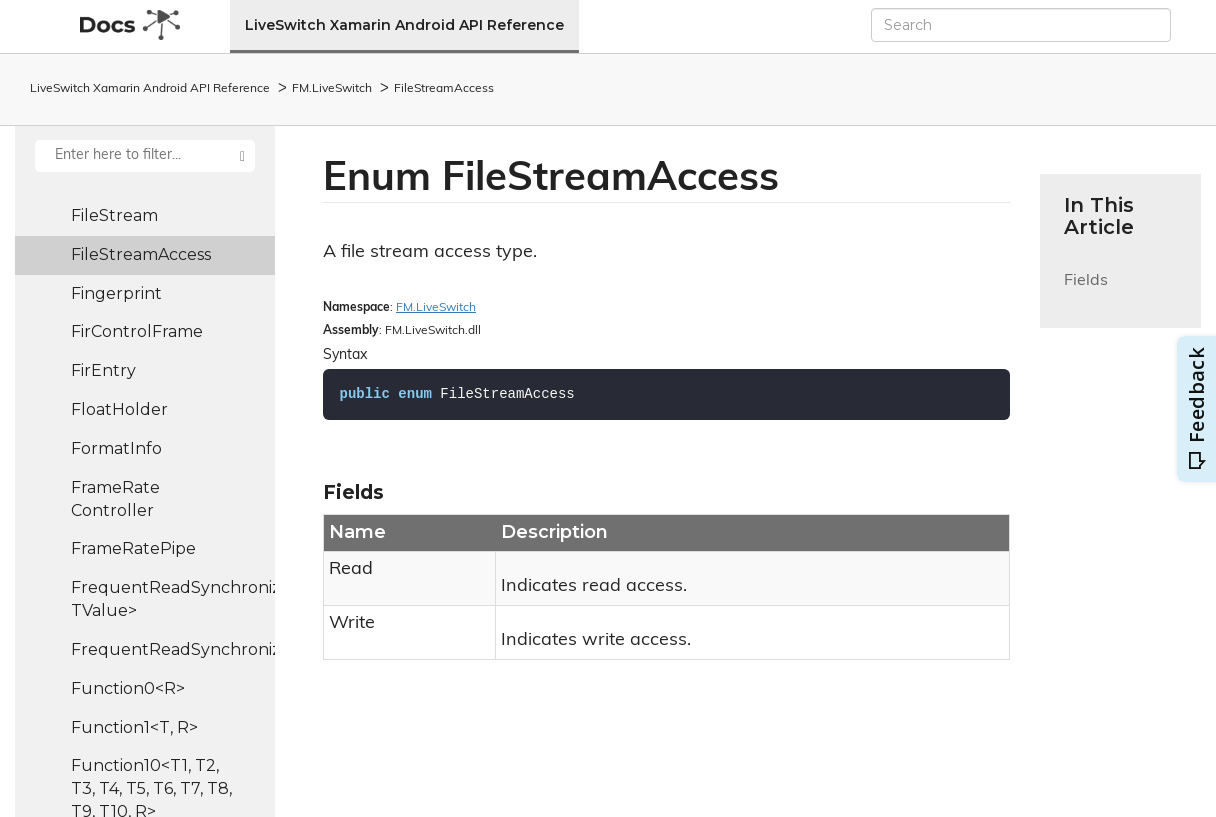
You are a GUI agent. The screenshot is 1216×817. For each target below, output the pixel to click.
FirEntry (103, 370)
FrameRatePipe (133, 548)
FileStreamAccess (444, 89)
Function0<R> (128, 688)
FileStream (114, 215)
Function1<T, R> (134, 727)
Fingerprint (116, 293)
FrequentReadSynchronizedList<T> (173, 649)
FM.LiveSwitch (332, 89)
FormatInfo (116, 448)
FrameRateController (115, 499)
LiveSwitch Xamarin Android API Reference (404, 25)
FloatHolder (119, 409)
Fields (1086, 292)
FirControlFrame (137, 331)
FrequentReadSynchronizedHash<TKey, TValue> (173, 599)
